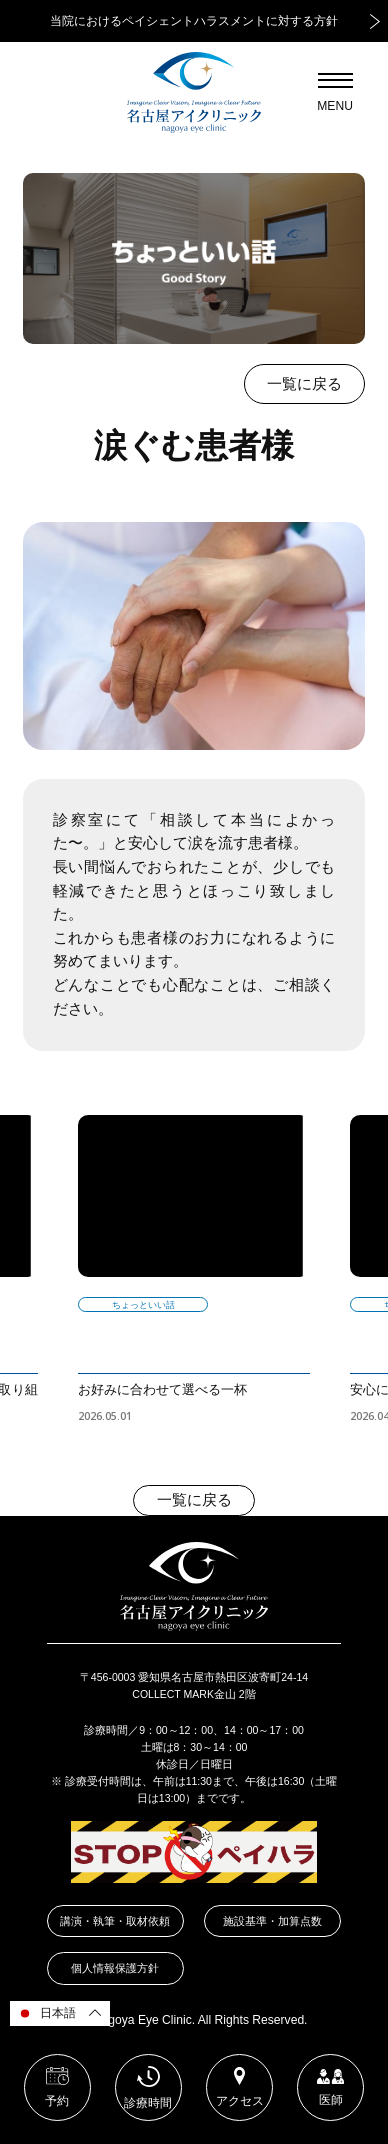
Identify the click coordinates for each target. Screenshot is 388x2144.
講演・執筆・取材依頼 (115, 1921)
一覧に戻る (304, 384)
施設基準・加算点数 (272, 1921)
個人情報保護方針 (115, 1968)
